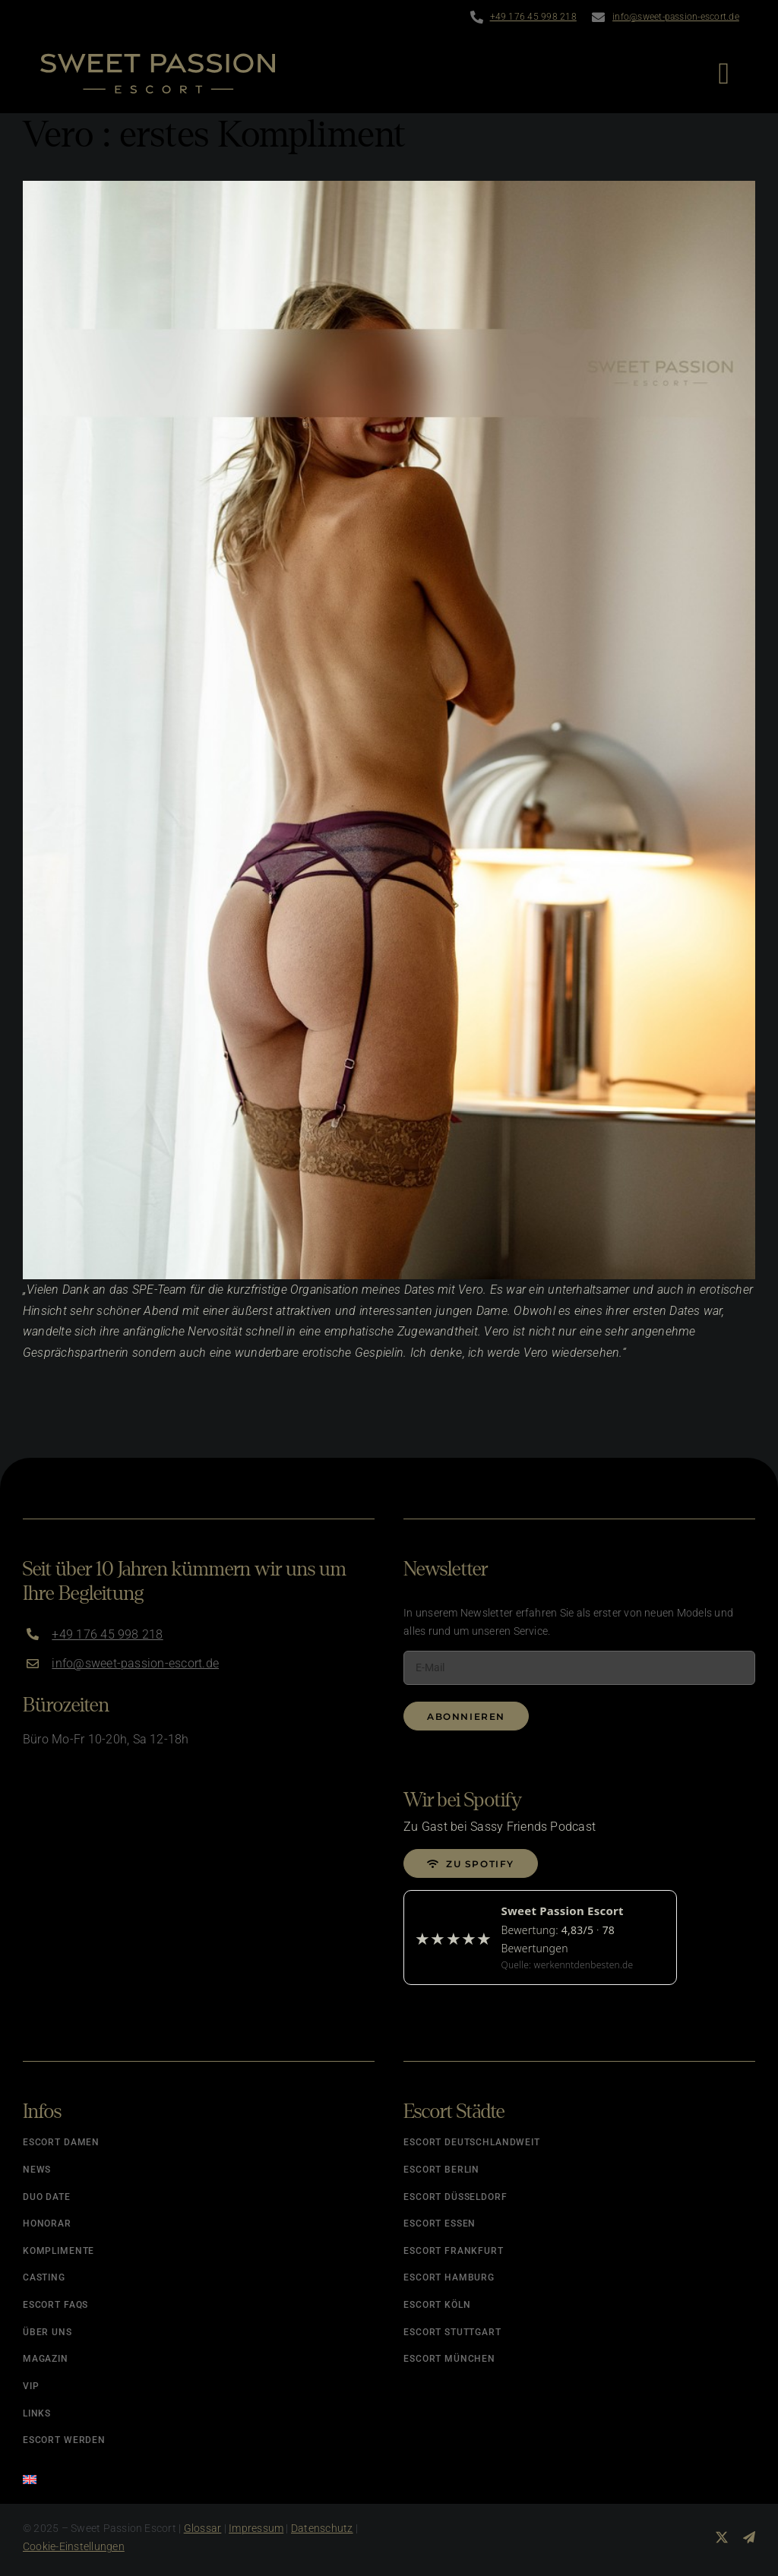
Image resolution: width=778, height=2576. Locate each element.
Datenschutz (322, 2528)
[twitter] (722, 2537)
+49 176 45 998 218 (533, 16)
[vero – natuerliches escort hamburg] (389, 730)
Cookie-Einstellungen (74, 2546)
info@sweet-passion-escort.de (675, 16)
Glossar (203, 2528)
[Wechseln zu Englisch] (199, 2474)
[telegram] (749, 2537)
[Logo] (157, 59)
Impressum (256, 2528)
